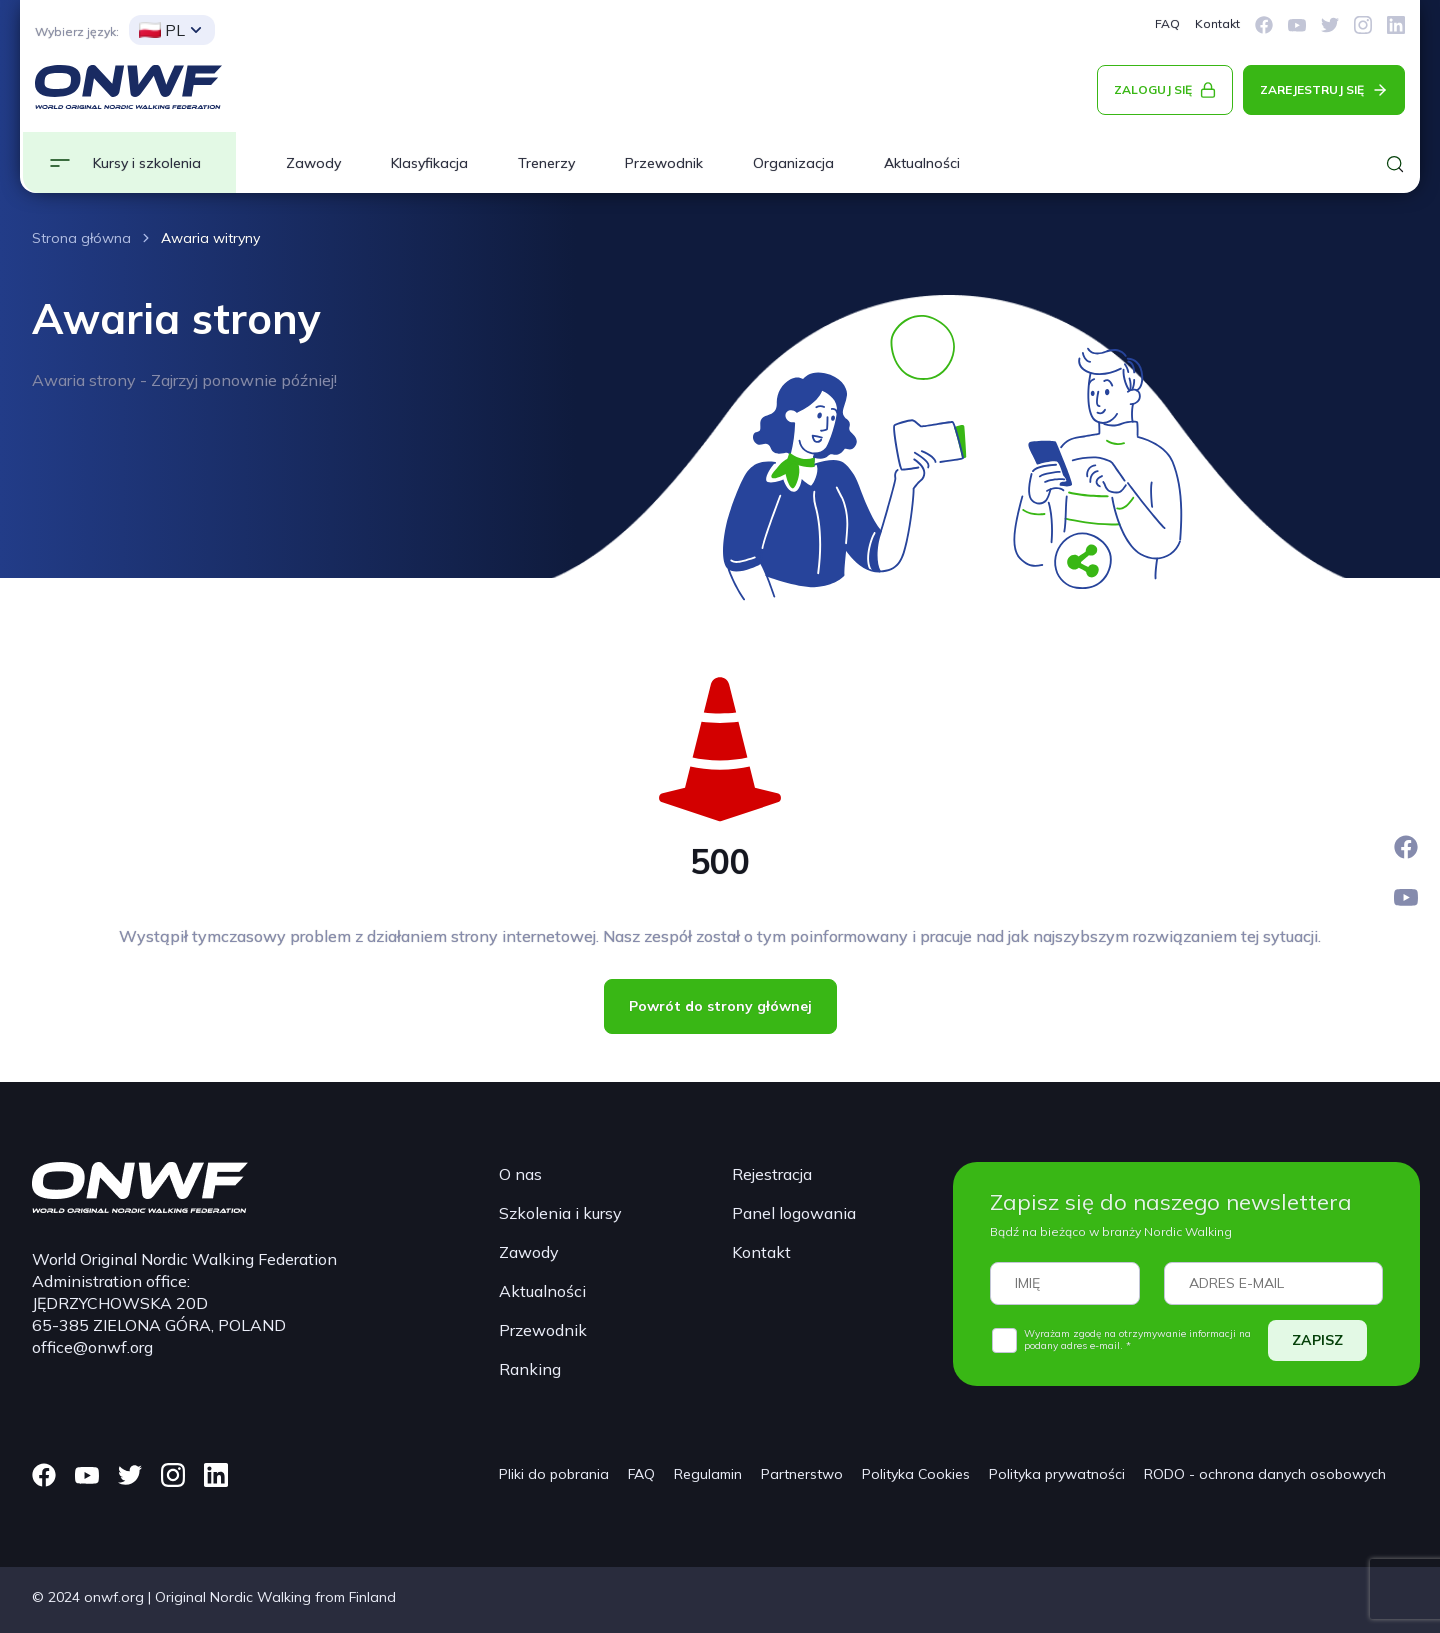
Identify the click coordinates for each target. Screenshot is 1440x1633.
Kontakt (1217, 23)
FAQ (1167, 23)
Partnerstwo (802, 1474)
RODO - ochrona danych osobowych (1265, 1474)
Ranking (530, 1369)
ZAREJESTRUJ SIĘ (1312, 89)
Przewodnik (664, 163)
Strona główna (81, 238)
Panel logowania (794, 1213)
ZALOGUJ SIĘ (1153, 89)
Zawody (313, 163)
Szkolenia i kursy (560, 1213)
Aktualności (922, 163)
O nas (520, 1174)
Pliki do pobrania (554, 1474)
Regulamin (708, 1474)
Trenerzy (546, 163)
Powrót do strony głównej (720, 1006)
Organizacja (793, 163)
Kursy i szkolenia (147, 163)
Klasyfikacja (429, 163)
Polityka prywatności (1057, 1474)
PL (162, 30)
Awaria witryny (210, 238)
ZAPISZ (1317, 1340)
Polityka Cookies (916, 1474)
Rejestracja (772, 1174)
